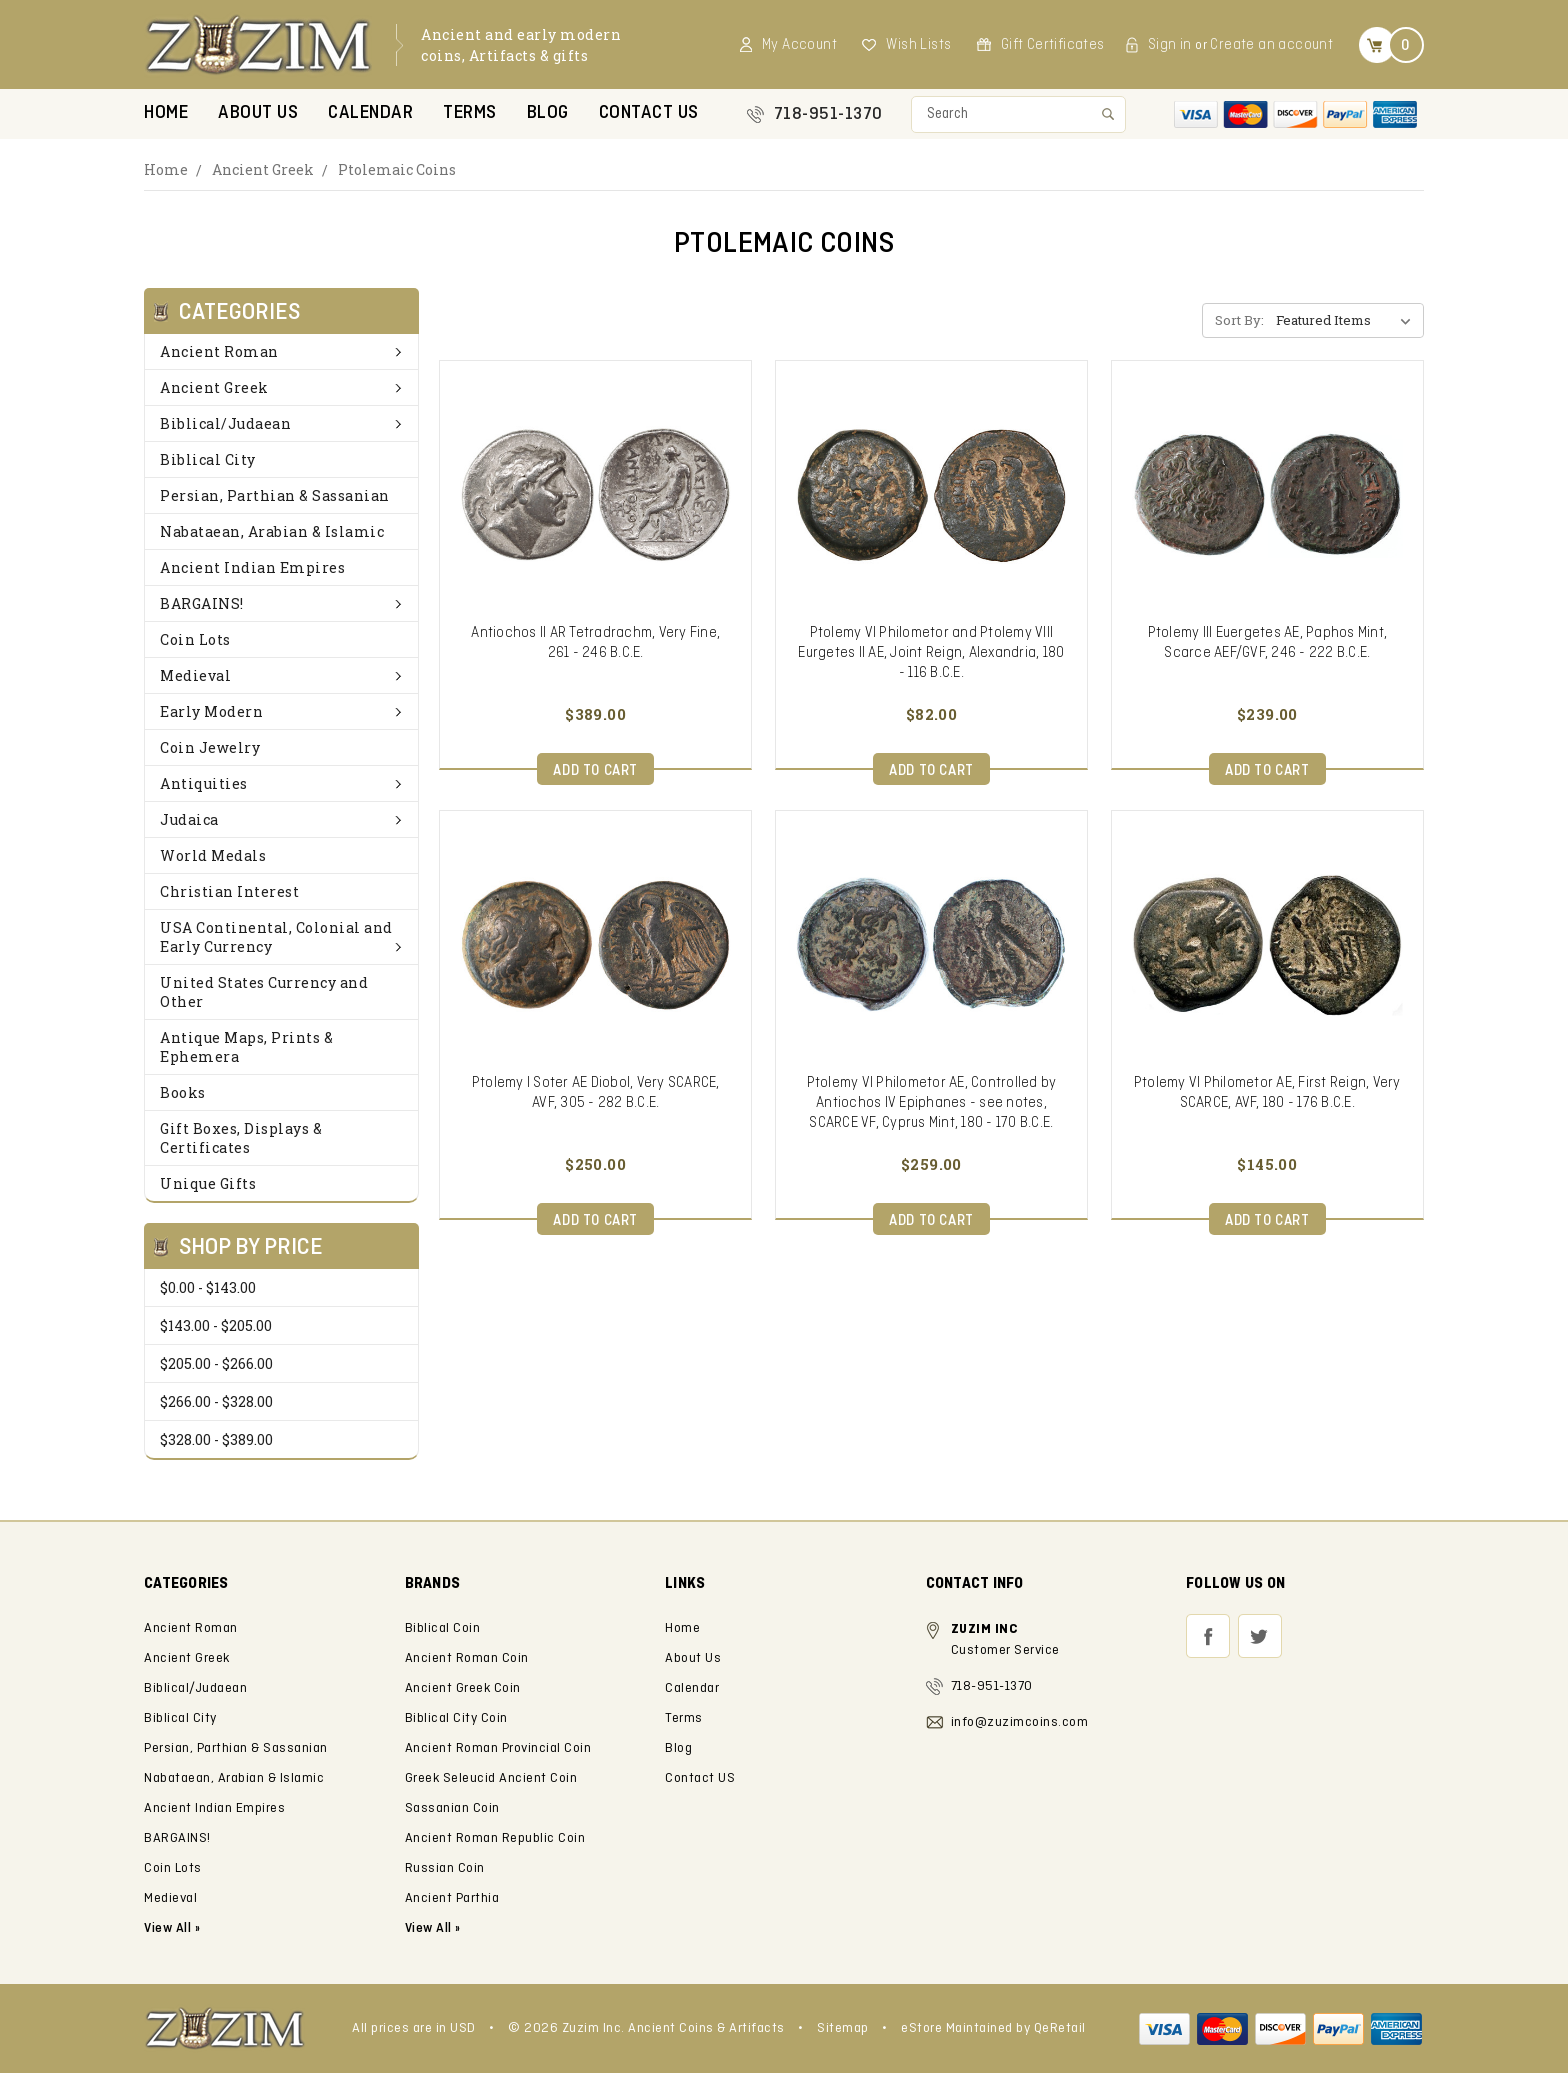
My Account (799, 45)
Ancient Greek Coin (463, 1688)
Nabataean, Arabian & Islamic (272, 531)
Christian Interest (229, 891)
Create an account (1271, 45)
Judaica (281, 819)
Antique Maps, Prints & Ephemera (246, 1047)
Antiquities (281, 783)
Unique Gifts (208, 1183)
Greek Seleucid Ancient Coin (491, 1778)
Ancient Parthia (452, 1898)
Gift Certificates (1053, 45)
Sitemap (843, 2028)
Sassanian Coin (452, 1808)
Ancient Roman (281, 351)
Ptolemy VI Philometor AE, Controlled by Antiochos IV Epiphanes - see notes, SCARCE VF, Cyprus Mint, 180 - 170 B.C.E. (932, 1103)
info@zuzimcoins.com (1020, 1722)
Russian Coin (445, 1868)
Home (166, 113)
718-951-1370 (828, 114)
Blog (548, 113)
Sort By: (1239, 320)
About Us (258, 113)
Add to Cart (595, 771)
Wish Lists (918, 45)
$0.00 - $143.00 (208, 1287)
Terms (470, 113)
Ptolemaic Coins (397, 169)
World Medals (213, 855)
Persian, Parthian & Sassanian (275, 495)
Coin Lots (195, 639)
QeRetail (1060, 2028)
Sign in (1170, 45)
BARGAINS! (281, 603)
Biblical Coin (443, 1628)
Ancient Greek (263, 169)
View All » (433, 1928)
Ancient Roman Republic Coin (495, 1838)
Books (183, 1092)
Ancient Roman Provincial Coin (498, 1748)
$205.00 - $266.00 (216, 1363)
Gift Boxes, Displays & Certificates (241, 1138)
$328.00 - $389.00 (216, 1439)
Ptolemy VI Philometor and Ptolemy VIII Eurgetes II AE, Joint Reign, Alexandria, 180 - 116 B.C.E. (931, 653)
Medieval (281, 675)
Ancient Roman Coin (467, 1658)
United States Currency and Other (264, 992)
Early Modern (281, 711)
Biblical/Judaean (281, 423)
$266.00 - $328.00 (216, 1401)
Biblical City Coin (456, 1718)
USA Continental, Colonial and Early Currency (281, 937)
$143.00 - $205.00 (216, 1325)
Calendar (370, 113)
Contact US (649, 113)
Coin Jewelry (210, 747)
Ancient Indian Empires (252, 567)
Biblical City (208, 459)
